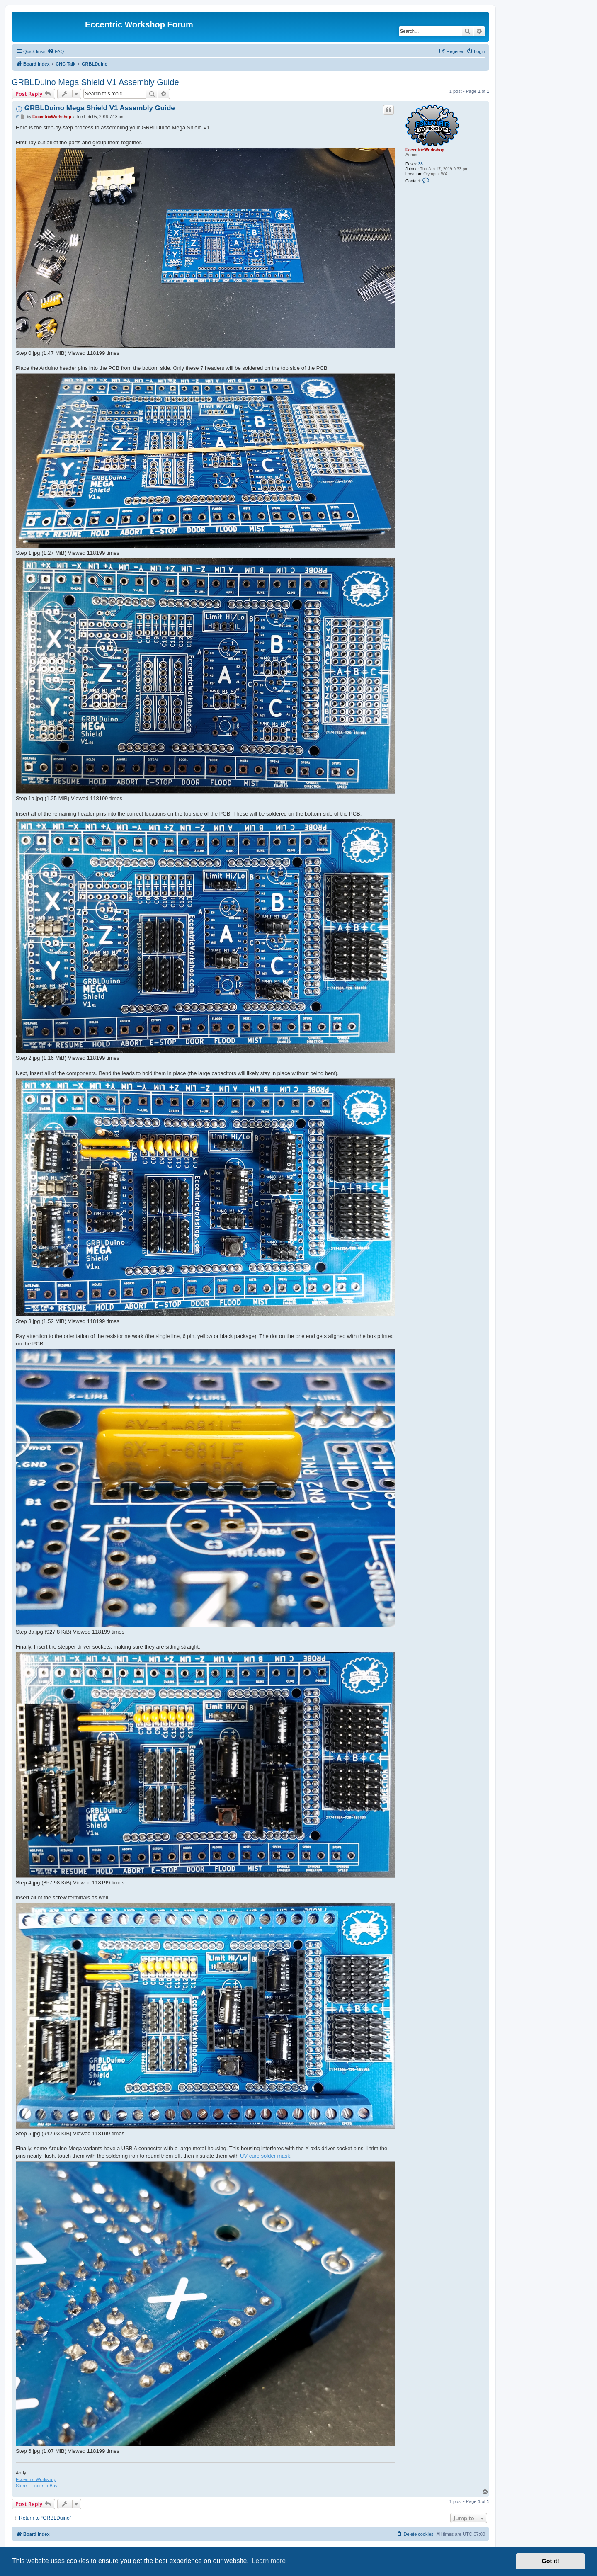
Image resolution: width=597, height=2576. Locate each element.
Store (21, 2485)
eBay (52, 2485)
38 (420, 164)
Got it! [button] (550, 2561)
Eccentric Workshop (36, 2479)
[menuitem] (55, 51)
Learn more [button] (269, 2560)
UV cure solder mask (265, 2156)
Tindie (37, 2485)
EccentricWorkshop (424, 150)
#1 (18, 116)
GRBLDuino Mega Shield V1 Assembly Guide (95, 82)
